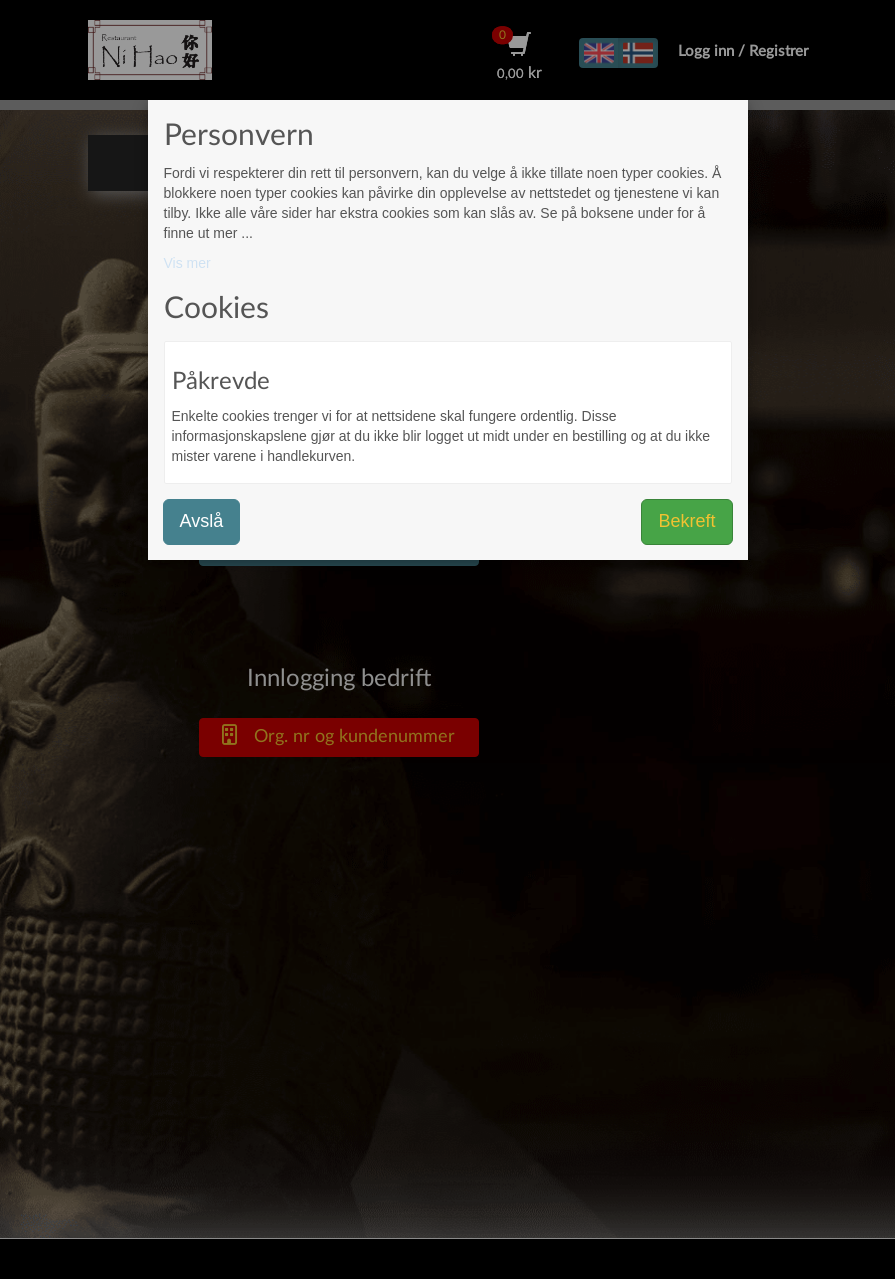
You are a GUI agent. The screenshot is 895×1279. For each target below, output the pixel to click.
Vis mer (187, 263)
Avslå (202, 521)
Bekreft (686, 521)
